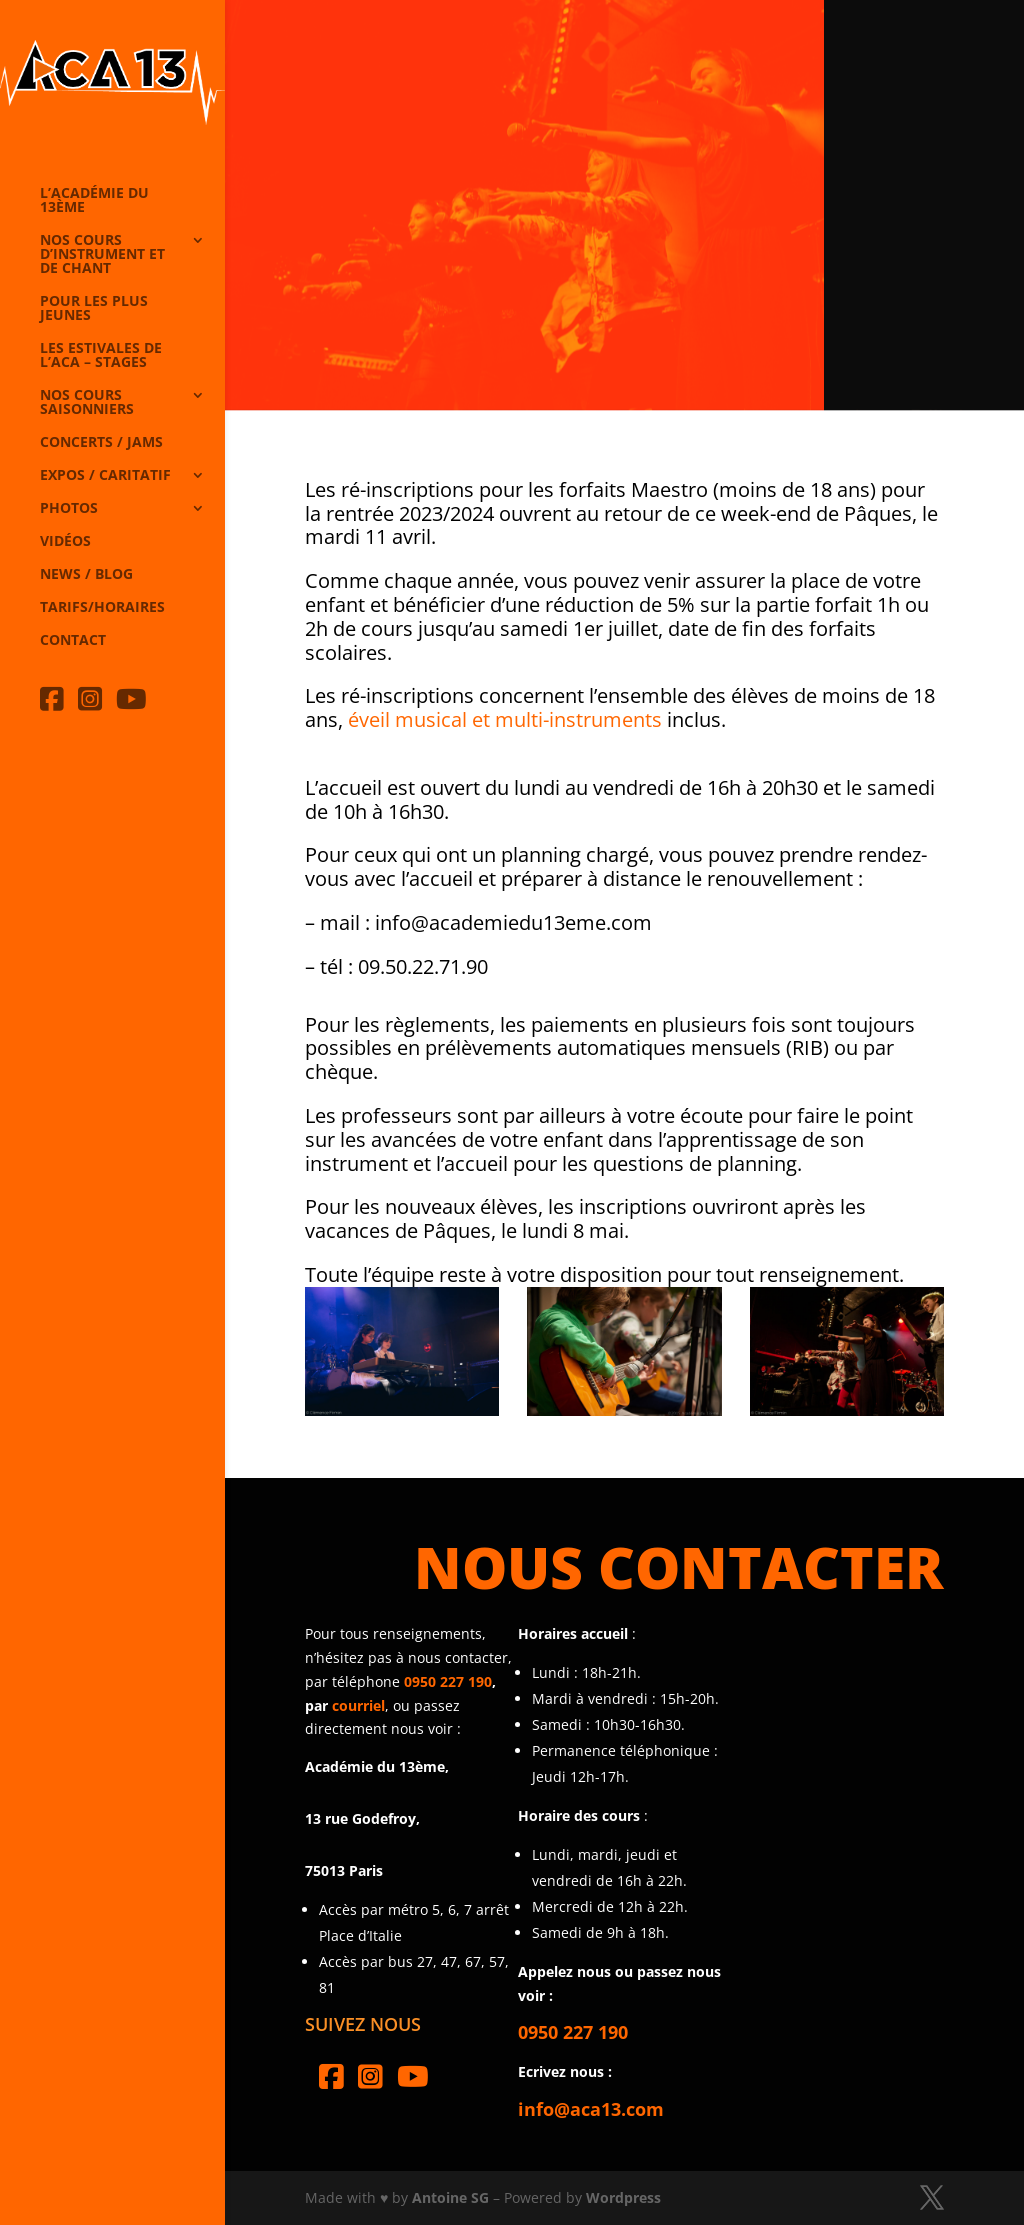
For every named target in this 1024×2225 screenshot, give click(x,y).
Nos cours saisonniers (87, 403)
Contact (73, 641)
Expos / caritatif (105, 476)
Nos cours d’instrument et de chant (102, 255)
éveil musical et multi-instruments (505, 719)
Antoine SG (450, 2197)
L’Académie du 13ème (94, 201)
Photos (69, 509)
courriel (358, 1705)
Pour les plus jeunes (94, 309)
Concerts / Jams (101, 443)
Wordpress (623, 2197)
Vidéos (65, 542)
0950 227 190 (448, 1681)
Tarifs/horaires (102, 608)
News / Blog (86, 575)
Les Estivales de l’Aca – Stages (101, 356)
